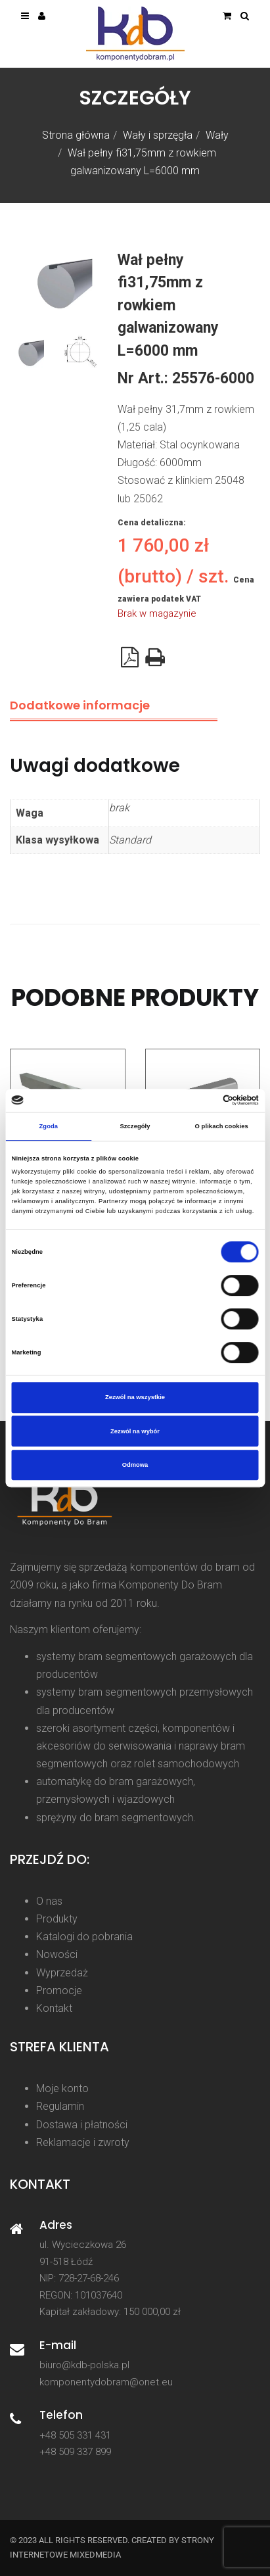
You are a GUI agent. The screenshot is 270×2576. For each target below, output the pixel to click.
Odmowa (135, 1465)
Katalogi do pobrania (84, 1936)
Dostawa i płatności (81, 2124)
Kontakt (54, 2008)
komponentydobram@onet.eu (106, 2382)
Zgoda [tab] (48, 1126)
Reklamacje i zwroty (82, 2142)
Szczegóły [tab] (135, 1126)
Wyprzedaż (62, 1973)
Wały (217, 135)
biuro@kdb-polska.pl (84, 2365)
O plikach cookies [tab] (221, 1126)
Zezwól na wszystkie (135, 1397)
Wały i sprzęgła (157, 135)
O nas (49, 1901)
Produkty (57, 1919)
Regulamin (60, 2106)
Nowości (57, 1954)
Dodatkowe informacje (80, 705)
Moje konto (62, 2088)
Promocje (59, 1990)
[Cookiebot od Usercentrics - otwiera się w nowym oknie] (201, 1100)
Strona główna (76, 135)
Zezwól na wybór (135, 1431)
